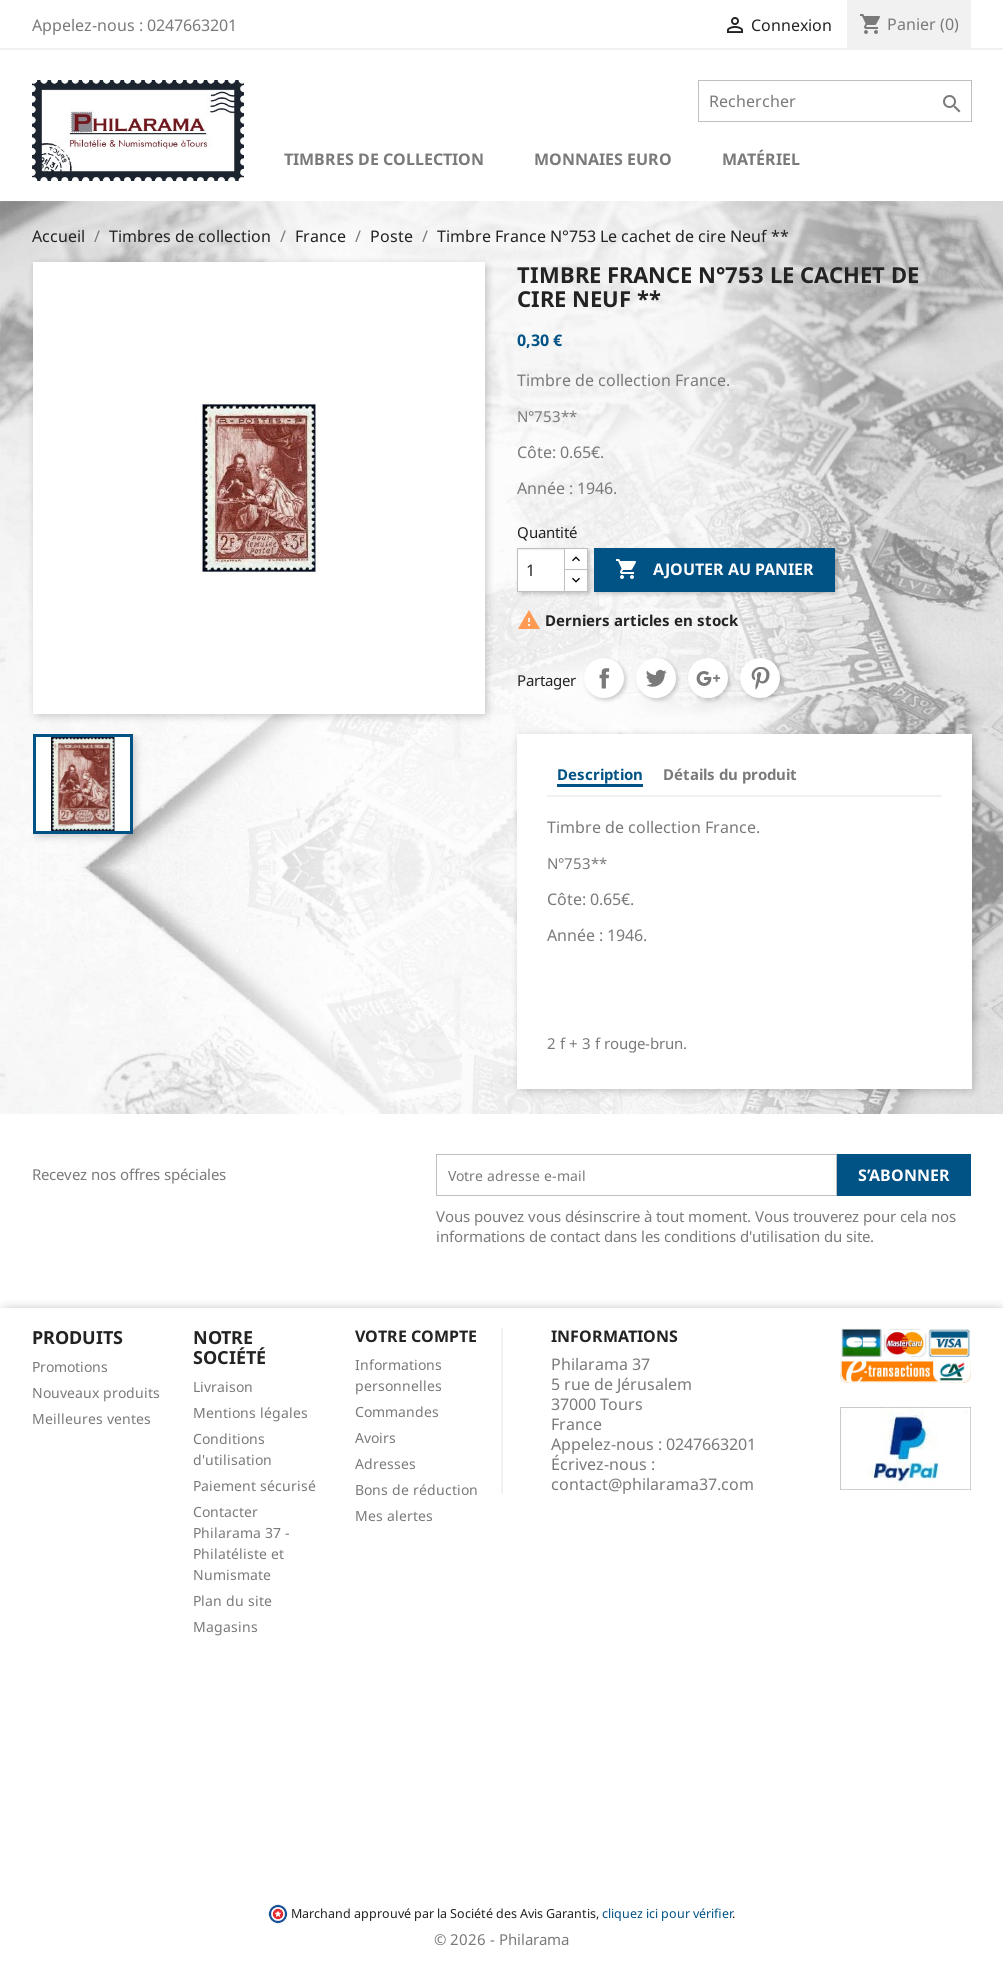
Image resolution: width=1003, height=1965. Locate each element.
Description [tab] (600, 774)
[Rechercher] (834, 101)
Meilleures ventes (91, 1418)
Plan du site (232, 1600)
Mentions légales (250, 1412)
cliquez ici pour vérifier (667, 1913)
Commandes (397, 1411)
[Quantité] (541, 570)
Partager (604, 678)
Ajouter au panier (714, 570)
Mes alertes (394, 1515)
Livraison (223, 1386)
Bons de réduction (416, 1489)
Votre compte (416, 1336)
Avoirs (375, 1437)
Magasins (225, 1626)
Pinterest (760, 678)
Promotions (70, 1366)
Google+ (708, 678)
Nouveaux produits (96, 1392)
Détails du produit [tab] (730, 774)
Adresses (385, 1463)
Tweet (656, 678)
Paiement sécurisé (254, 1485)
